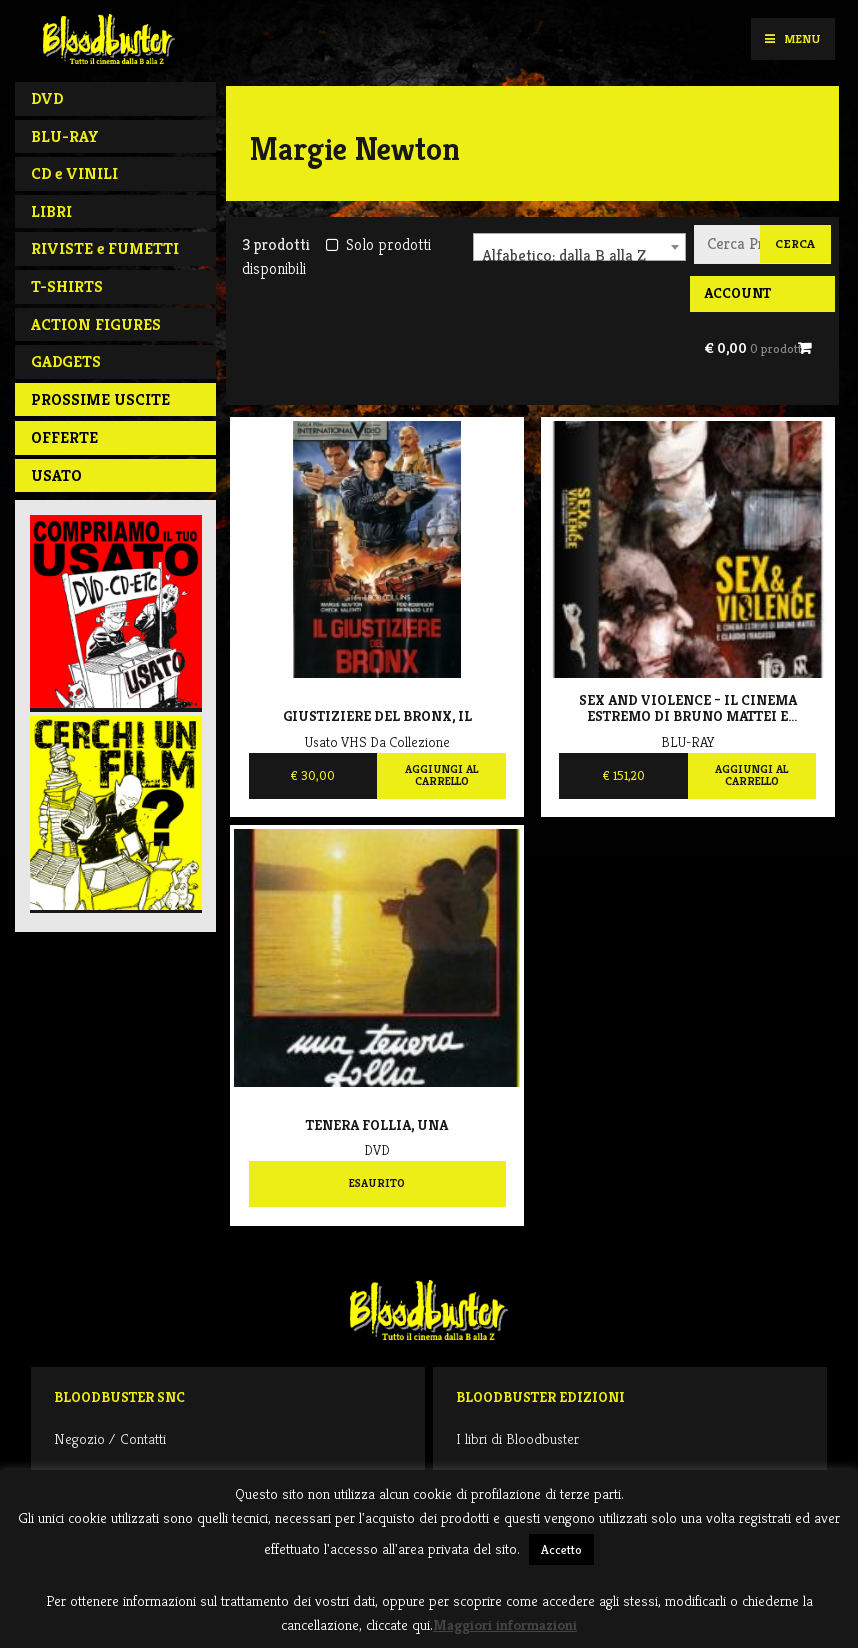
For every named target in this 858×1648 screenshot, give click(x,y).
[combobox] (579, 247)
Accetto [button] (561, 1549)
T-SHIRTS (67, 286)
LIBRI (51, 211)
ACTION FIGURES (96, 324)
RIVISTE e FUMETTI (105, 248)
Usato (56, 475)
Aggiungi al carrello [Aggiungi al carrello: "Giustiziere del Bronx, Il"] (441, 775)
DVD (47, 98)
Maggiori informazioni (505, 1624)
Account (737, 293)
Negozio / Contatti (110, 1438)
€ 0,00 (754, 348)
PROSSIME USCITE (100, 399)
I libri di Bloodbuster (517, 1438)
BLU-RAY (65, 136)
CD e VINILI (74, 173)
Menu (792, 38)
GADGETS (66, 361)
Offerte (64, 437)
